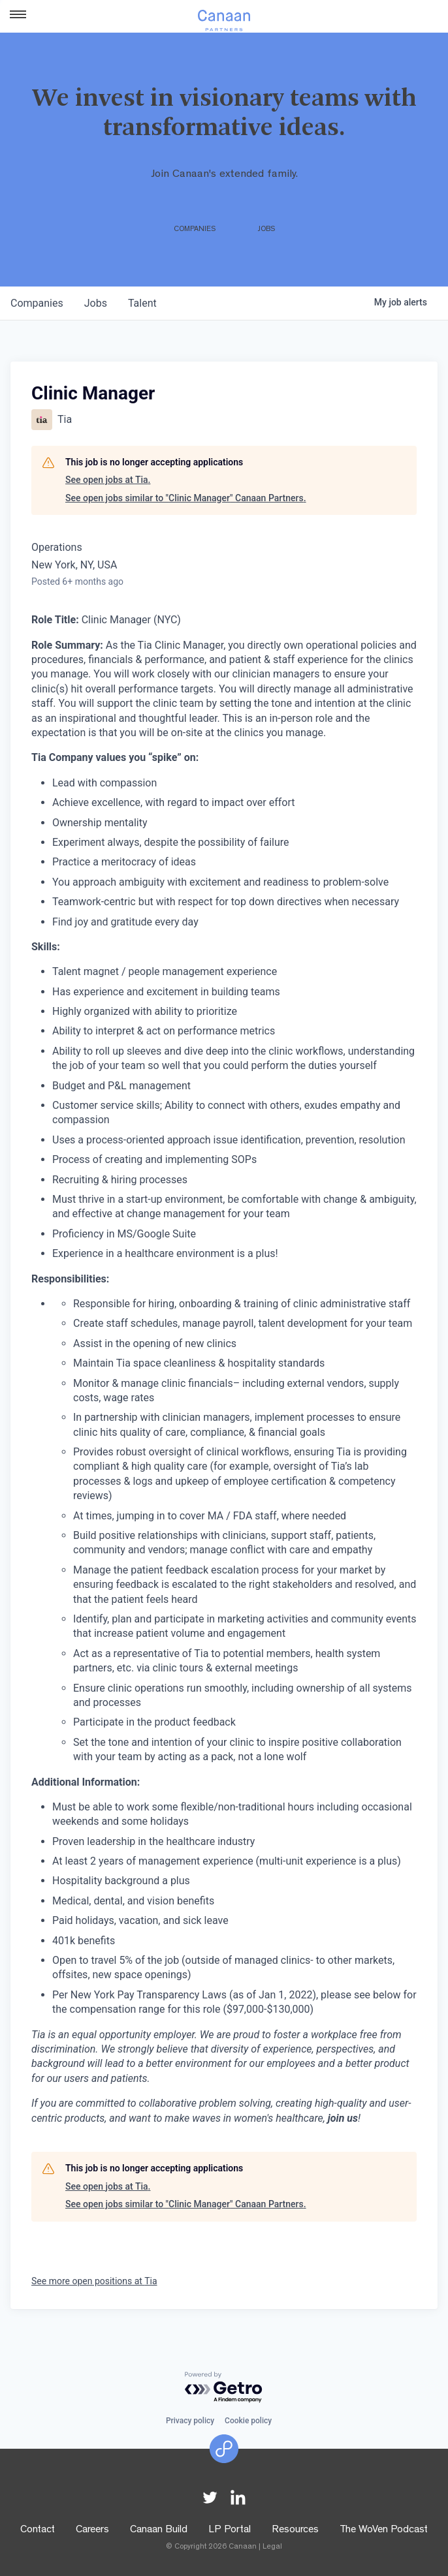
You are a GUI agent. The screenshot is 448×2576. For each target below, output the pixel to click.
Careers (92, 2530)
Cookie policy (248, 2420)
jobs (95, 303)
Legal (272, 2547)
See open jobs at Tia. (107, 479)
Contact (37, 2530)
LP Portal (229, 2530)
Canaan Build (158, 2530)
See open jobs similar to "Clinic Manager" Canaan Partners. (185, 498)
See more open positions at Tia (94, 2281)
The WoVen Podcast (384, 2530)
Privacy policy (190, 2420)
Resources (295, 2530)
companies (36, 303)
